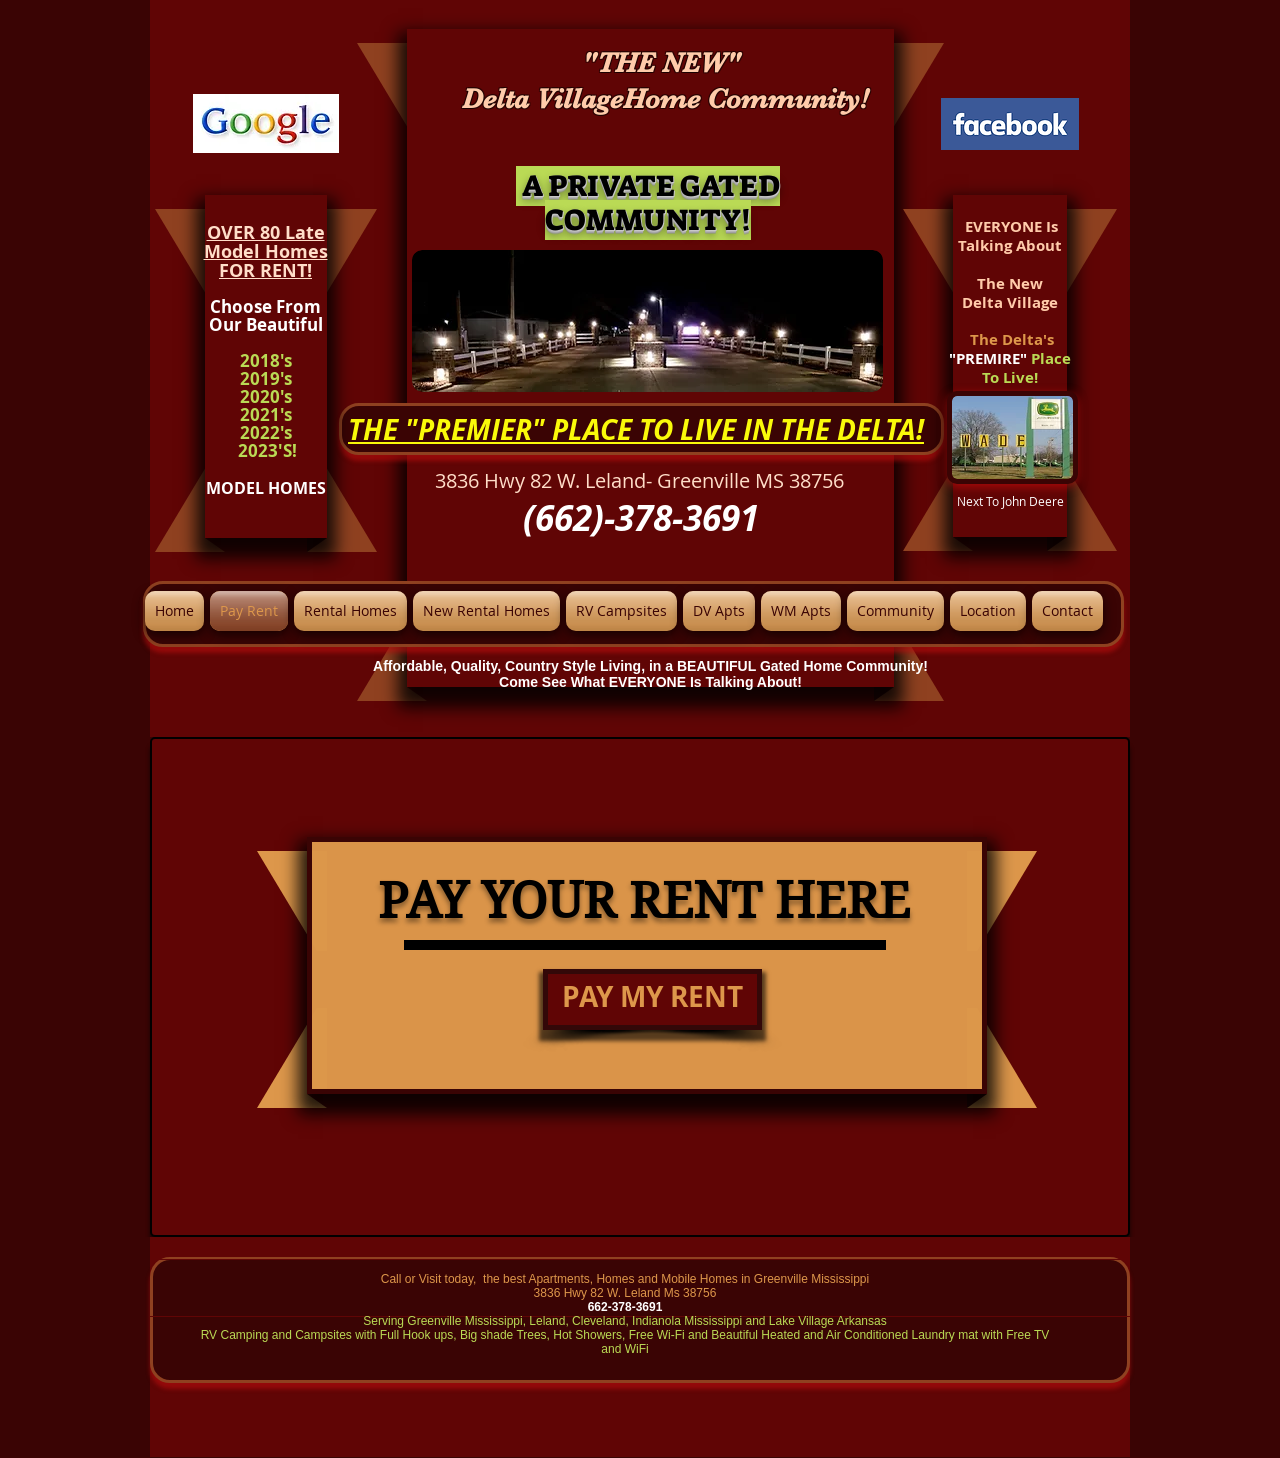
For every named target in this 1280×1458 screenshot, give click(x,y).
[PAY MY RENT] (652, 999)
